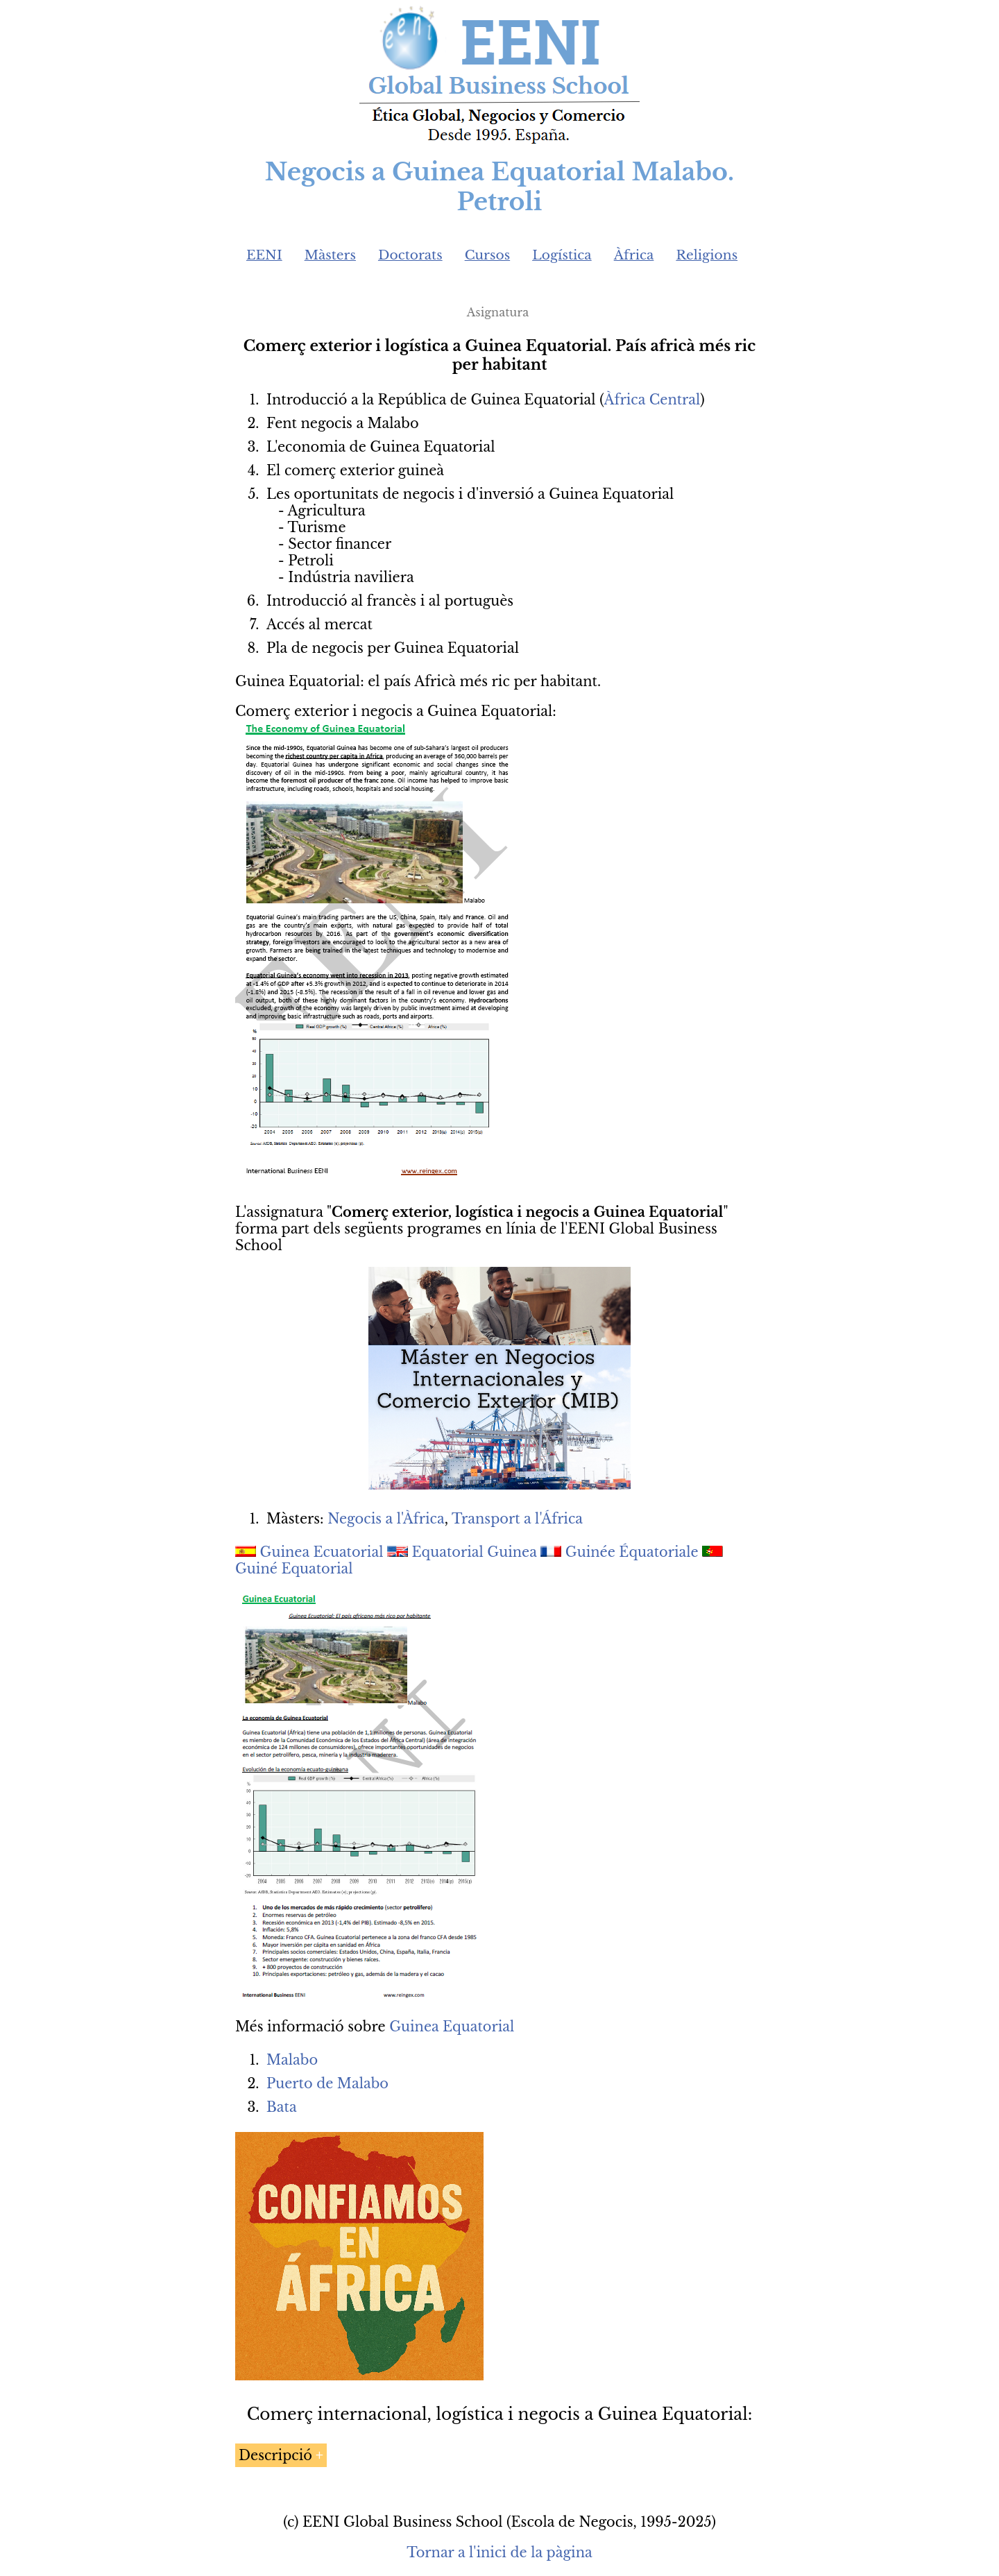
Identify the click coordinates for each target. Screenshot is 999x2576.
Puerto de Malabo (327, 2083)
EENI (264, 255)
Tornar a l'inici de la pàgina (499, 2552)
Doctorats (410, 255)
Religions (706, 255)
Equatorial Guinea (474, 1552)
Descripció (275, 2455)
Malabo (292, 2060)
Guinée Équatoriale (632, 1552)
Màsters (330, 255)
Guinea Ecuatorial (322, 1552)
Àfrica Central (652, 399)
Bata (281, 2107)
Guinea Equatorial (451, 2026)
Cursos (488, 255)
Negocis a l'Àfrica (386, 1518)
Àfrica (634, 255)
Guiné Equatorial (294, 1568)
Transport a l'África (517, 1518)
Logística (562, 255)
